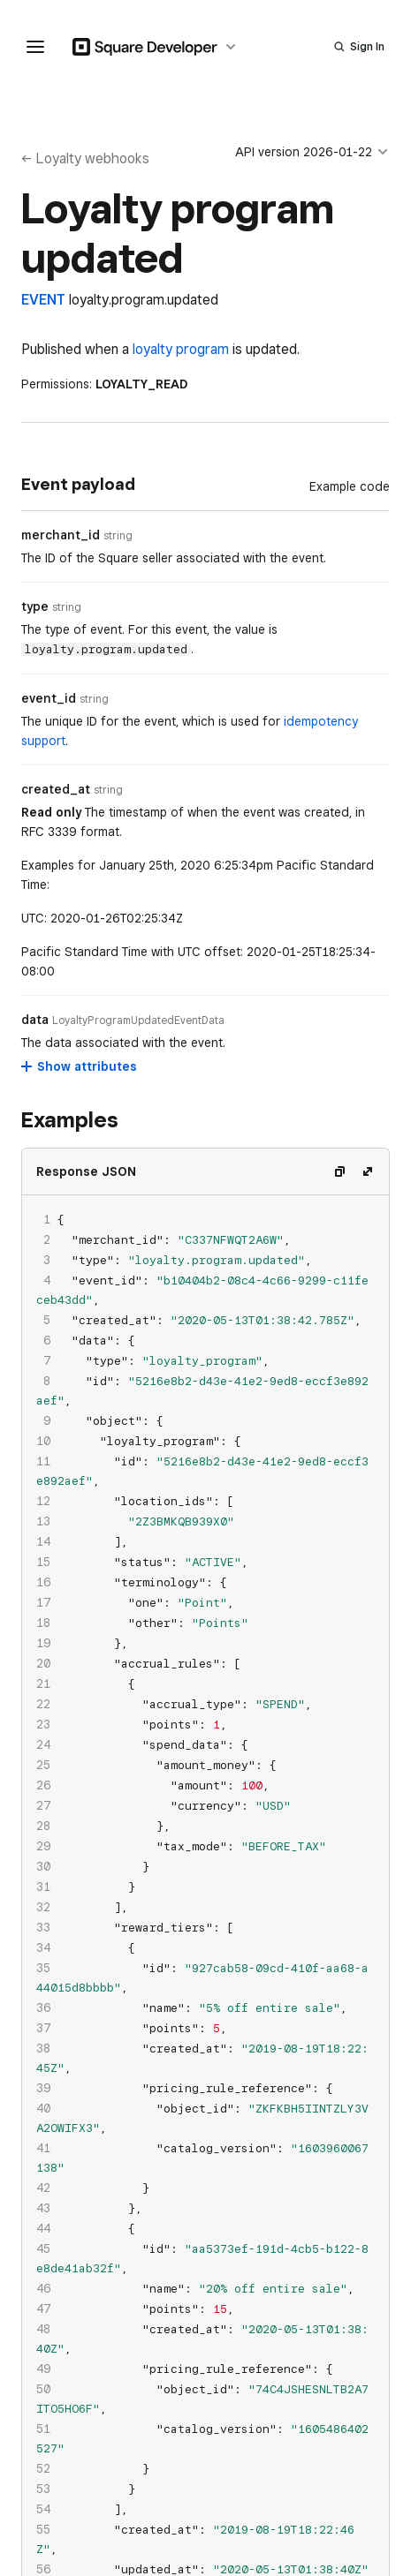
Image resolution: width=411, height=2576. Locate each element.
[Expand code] (368, 1171)
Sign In (367, 46)
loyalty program (181, 349)
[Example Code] (349, 486)
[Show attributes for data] (80, 1066)
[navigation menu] (35, 47)
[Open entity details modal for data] (138, 1020)
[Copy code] (339, 1171)
